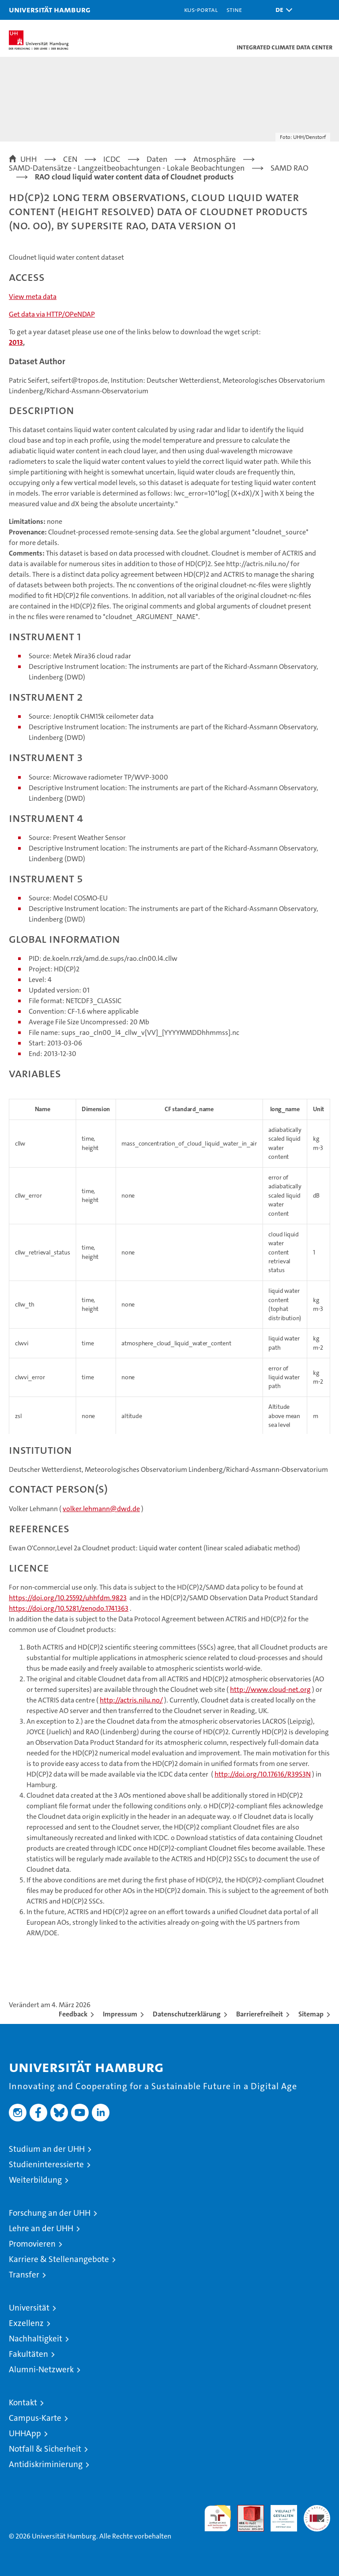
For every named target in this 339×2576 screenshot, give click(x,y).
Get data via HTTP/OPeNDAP (52, 314)
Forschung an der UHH (49, 2212)
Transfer (24, 2274)
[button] (282, 10)
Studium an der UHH (47, 2148)
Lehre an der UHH (41, 2228)
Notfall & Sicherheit (45, 2448)
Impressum (120, 2014)
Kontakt (23, 2402)
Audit (245, 2509)
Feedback (73, 2014)
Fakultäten (28, 2353)
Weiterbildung (35, 2179)
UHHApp (25, 2433)
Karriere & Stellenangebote (59, 2259)
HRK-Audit (279, 2514)
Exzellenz (26, 2323)
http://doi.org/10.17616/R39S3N (263, 1774)
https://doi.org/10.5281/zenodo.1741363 (68, 1608)
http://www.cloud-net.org (270, 1689)
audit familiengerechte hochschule (217, 2518)
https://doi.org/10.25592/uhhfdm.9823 (68, 1597)
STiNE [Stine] (234, 9)
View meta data (32, 296)
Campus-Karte (35, 2417)
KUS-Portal (201, 9)
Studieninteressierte (46, 2164)
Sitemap (311, 2014)
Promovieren (32, 2243)
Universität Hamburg (49, 9)
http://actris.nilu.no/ (131, 1700)
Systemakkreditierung (317, 2509)
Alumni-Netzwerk (41, 2369)
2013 (16, 342)
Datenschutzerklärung (187, 2014)
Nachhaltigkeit (35, 2338)
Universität (29, 2307)
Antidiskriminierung (46, 2464)
